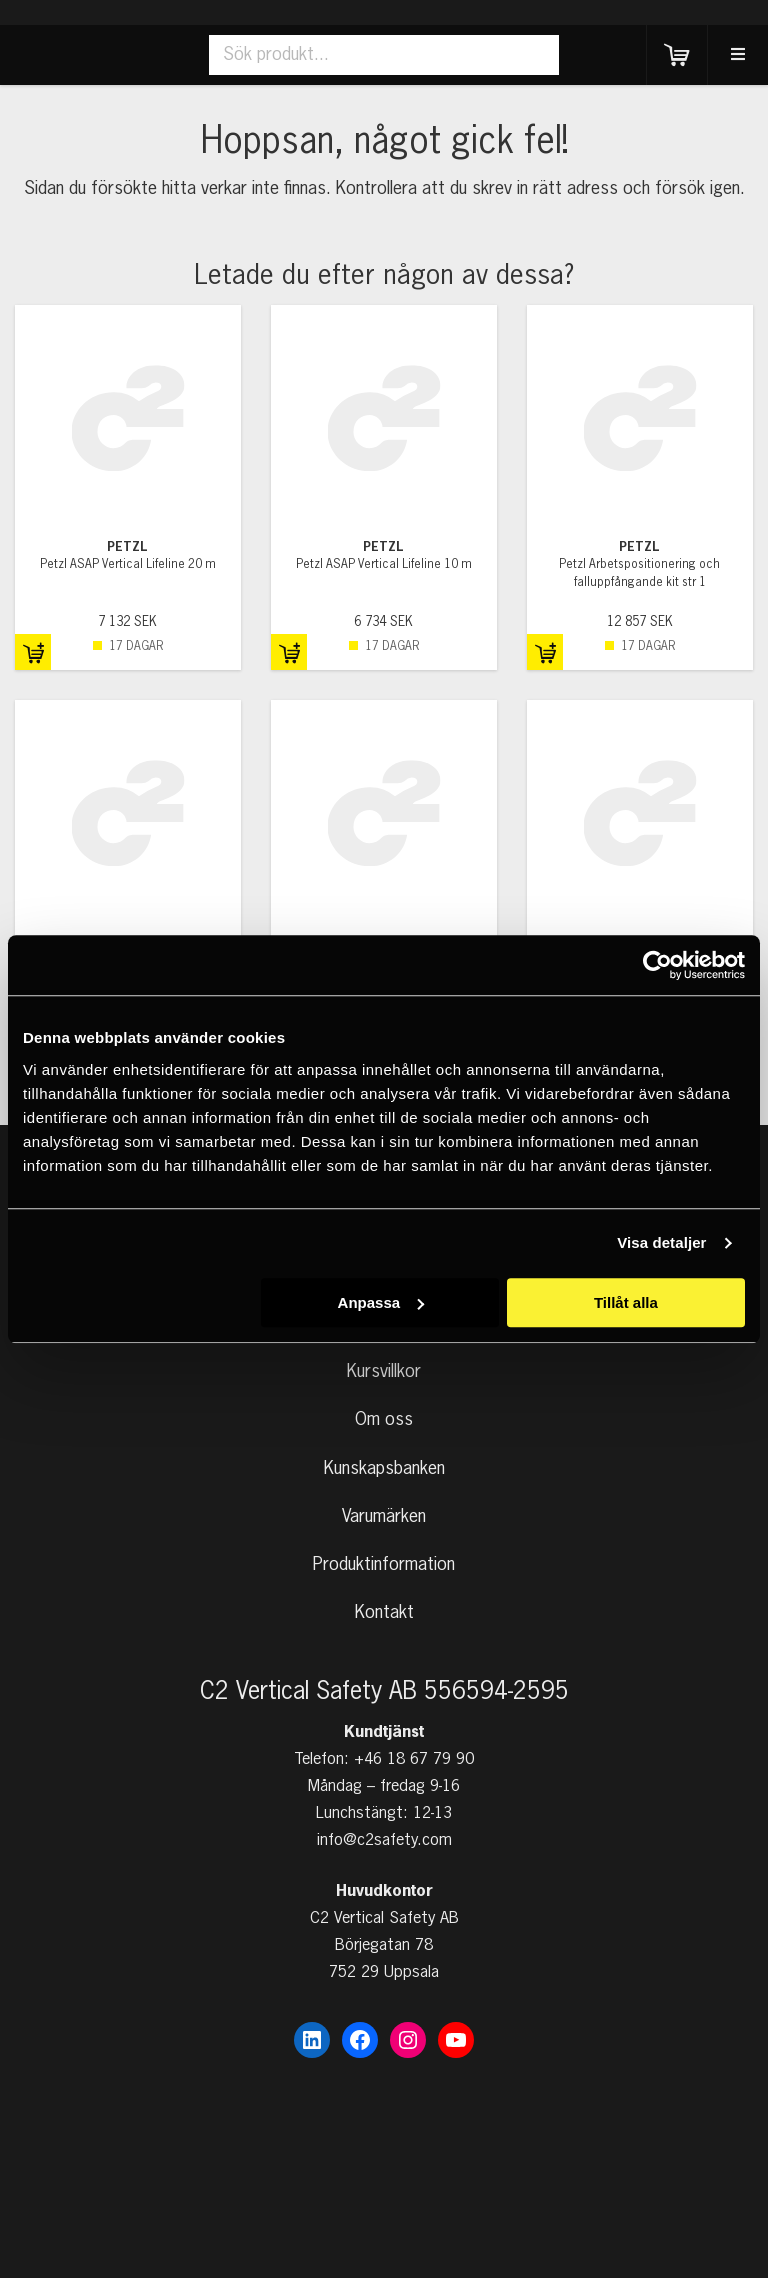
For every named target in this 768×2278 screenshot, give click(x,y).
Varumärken (384, 1517)
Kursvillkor (384, 1372)
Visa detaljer (661, 1242)
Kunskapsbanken (384, 1469)
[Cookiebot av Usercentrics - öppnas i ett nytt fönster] (657, 965)
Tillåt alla (626, 1302)
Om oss (384, 1420)
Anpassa (381, 1302)
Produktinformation (384, 1565)
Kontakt (384, 1613)
